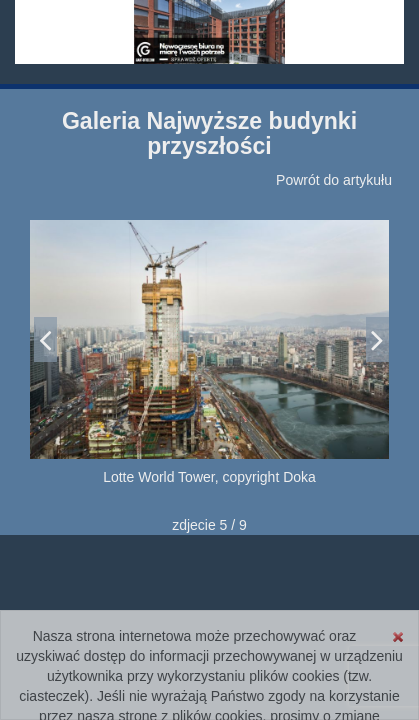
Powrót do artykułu (334, 180)
